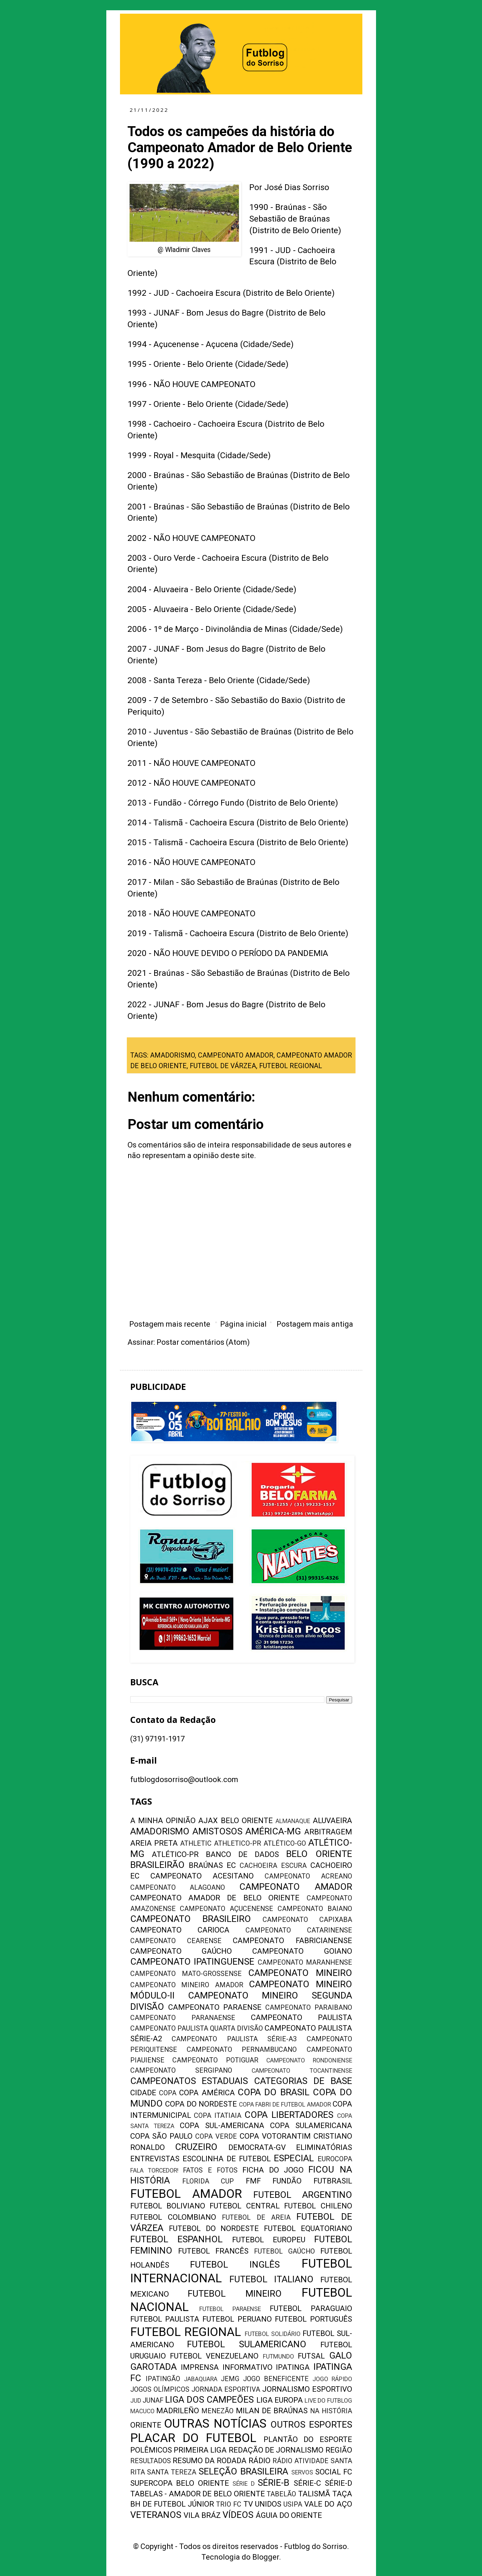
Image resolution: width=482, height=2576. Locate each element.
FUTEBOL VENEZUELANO (214, 2356)
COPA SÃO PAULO (161, 2136)
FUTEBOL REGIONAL (290, 1066)
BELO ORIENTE (319, 1854)
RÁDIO (259, 2460)
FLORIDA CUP (208, 2181)
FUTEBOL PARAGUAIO (311, 2308)
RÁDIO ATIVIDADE (300, 2461)
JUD (135, 2400)
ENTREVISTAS (154, 2158)
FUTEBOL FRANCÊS (213, 2251)
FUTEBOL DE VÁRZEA (223, 1066)
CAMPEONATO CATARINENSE (298, 1930)
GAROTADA (153, 2367)
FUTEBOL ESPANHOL (176, 2239)
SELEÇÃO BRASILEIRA (243, 2471)
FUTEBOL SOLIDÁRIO (272, 2334)
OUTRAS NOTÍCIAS (215, 2423)
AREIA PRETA (154, 1843)
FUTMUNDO (278, 2356)
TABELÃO (281, 2494)
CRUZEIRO (196, 2147)
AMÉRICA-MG (273, 1831)
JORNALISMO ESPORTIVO (307, 2389)
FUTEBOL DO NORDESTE (214, 2228)
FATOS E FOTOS (210, 2170)
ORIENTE (145, 2425)
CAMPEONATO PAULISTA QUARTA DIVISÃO (196, 2028)
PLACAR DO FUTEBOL (193, 2438)
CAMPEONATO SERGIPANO (181, 2070)
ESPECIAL (294, 2158)
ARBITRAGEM (328, 1832)
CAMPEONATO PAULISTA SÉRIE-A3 (234, 2039)
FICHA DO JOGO (273, 2170)
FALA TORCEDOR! (154, 2170)
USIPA (292, 2504)
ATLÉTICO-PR (175, 1854)
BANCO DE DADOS (242, 1854)
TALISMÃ (314, 2493)
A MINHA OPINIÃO (163, 1820)
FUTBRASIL (332, 2181)
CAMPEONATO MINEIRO (300, 1973)
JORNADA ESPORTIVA (225, 2389)
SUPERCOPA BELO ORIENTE (179, 2483)
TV (248, 2504)
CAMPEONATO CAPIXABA (307, 1920)
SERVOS (302, 2472)
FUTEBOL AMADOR (186, 2194)
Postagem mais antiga (315, 1324)
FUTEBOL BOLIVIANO (167, 2206)
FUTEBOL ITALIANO (271, 2279)
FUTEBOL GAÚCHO (284, 2251)
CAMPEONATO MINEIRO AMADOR (186, 1985)
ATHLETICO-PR (237, 1843)
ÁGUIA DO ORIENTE (289, 2515)
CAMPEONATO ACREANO (308, 1876)
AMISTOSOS (217, 1831)
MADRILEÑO (177, 2410)
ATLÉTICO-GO (285, 1843)
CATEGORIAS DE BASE (303, 2081)
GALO (340, 2355)
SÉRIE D (243, 2483)
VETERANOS (155, 2515)
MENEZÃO (217, 2411)
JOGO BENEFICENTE (276, 2379)
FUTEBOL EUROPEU (268, 2239)
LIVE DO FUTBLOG (328, 2400)
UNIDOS (268, 2504)
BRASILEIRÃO (157, 1865)
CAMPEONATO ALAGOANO (177, 1887)
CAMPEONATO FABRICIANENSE (292, 1940)
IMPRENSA (200, 2367)
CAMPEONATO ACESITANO (202, 1876)
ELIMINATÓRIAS (324, 2147)
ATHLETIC (196, 1843)
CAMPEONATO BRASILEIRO (190, 1919)
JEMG (230, 2379)
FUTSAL (311, 2356)
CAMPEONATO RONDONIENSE (309, 2060)
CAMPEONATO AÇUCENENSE (226, 1909)
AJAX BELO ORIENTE (235, 1820)
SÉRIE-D (338, 2483)
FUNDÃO (287, 2181)
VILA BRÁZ (202, 2515)
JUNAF (153, 2400)
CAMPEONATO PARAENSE (215, 2007)
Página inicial (243, 1324)
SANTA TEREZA (171, 2472)
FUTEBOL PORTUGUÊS (313, 2319)
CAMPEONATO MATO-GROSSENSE (186, 1974)
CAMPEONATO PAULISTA (301, 2017)
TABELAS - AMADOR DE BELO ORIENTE (197, 2493)
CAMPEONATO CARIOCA (179, 1930)
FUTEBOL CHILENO (318, 2206)
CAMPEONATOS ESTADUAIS (189, 2081)
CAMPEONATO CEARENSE (176, 1941)
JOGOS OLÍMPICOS (159, 2389)
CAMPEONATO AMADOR (235, 1055)
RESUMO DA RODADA (209, 2460)
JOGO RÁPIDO (332, 2379)
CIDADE (143, 2092)
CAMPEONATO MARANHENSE (305, 1962)
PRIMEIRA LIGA (200, 2450)
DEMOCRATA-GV (257, 2147)
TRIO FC (228, 2504)
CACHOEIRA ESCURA (273, 1866)
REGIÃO (338, 2450)
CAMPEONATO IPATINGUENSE (192, 1961)
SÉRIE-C (307, 2483)
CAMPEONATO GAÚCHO (181, 1951)
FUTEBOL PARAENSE (230, 2309)
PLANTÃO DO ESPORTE (308, 2439)
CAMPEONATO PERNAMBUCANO (242, 2050)
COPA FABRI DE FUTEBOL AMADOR (285, 2104)
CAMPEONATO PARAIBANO (308, 2007)
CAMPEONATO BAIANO (315, 1909)
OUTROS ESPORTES (311, 2424)
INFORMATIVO (247, 2367)
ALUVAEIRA (332, 1820)
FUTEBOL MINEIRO (235, 2293)
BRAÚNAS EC (212, 1865)
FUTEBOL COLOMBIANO (173, 2217)
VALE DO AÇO (328, 2504)
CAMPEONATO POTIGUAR (215, 2060)
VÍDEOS (238, 2515)
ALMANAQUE (293, 1821)
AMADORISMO (172, 1055)
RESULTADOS (150, 2461)
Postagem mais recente (169, 1324)
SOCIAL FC (333, 2472)
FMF (253, 2181)
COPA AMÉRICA (207, 2092)
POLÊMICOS (151, 2450)
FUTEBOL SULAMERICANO (246, 2344)
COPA (167, 2093)
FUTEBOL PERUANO (236, 2319)
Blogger (265, 2557)
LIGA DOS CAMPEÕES (209, 2399)
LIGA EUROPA (279, 2400)
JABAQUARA (200, 2379)
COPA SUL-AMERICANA (222, 2125)
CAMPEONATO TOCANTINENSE (302, 2070)
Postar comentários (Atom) (203, 1342)
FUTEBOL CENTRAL (244, 2206)
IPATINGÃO (163, 2379)
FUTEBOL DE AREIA (256, 2217)
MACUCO (142, 2411)
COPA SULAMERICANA (311, 2125)
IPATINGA (293, 2367)
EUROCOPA (335, 2159)
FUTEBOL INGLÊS (235, 2264)
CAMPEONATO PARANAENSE (182, 2018)
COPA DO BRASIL (273, 2092)
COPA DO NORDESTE (201, 2104)
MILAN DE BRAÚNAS (272, 2410)
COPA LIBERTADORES (288, 2115)
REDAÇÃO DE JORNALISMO (276, 2450)
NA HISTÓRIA (331, 2411)
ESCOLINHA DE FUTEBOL (227, 2158)
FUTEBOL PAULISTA (164, 2319)
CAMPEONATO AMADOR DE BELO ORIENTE (215, 1898)
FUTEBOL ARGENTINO (302, 2195)
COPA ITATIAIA (217, 2116)
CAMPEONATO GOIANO (302, 1951)
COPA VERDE (216, 2136)
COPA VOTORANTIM (275, 2136)
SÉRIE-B (273, 2483)
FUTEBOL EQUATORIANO (308, 2228)
